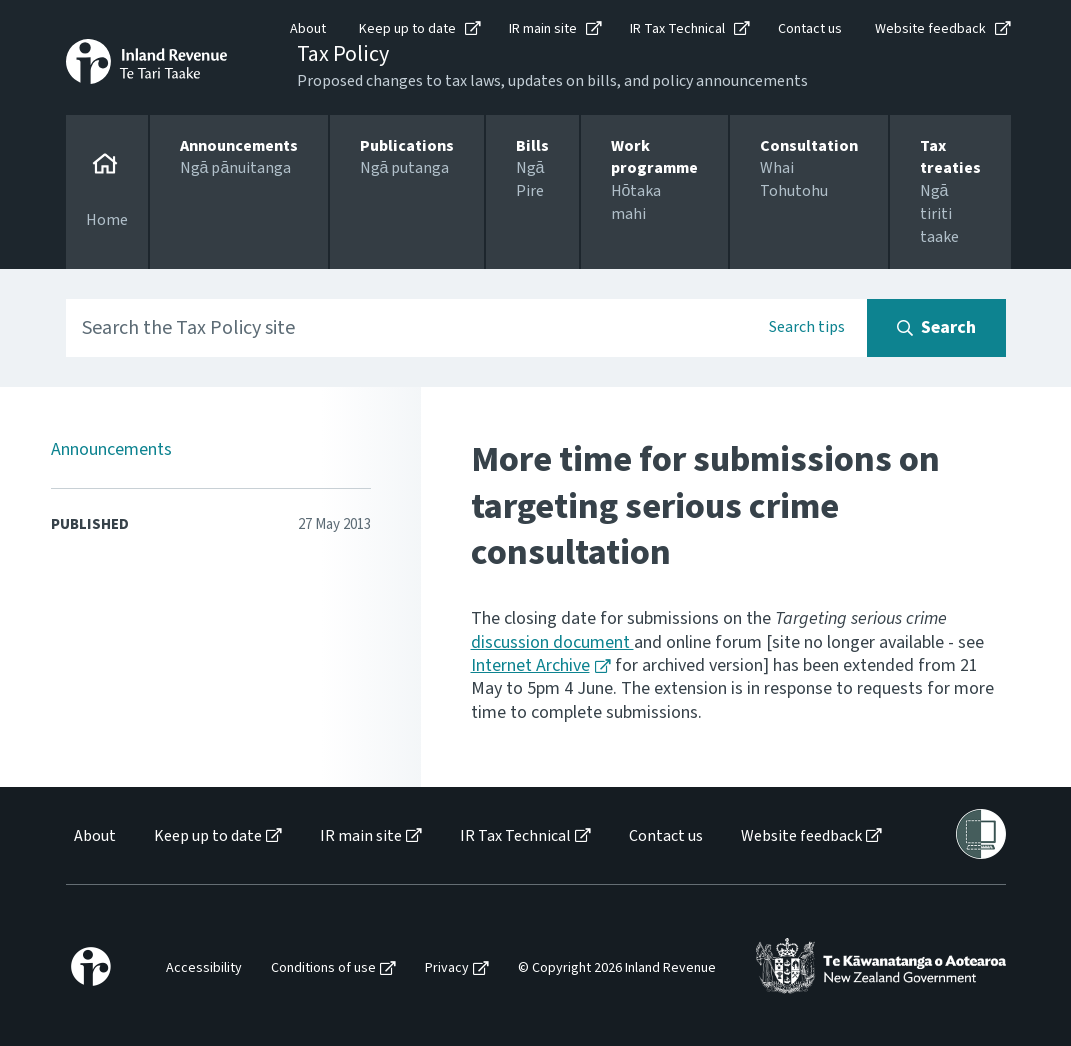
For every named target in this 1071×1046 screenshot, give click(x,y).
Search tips (807, 327)
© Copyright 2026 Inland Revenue (617, 968)
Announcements (111, 449)
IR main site (543, 29)
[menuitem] (93, 836)
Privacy (447, 968)
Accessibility (204, 968)
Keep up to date (407, 29)
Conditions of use (323, 968)
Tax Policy (343, 54)
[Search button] (936, 328)
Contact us (810, 29)
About (308, 29)
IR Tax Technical (677, 29)
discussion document (552, 642)
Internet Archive (530, 665)
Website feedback (930, 29)
